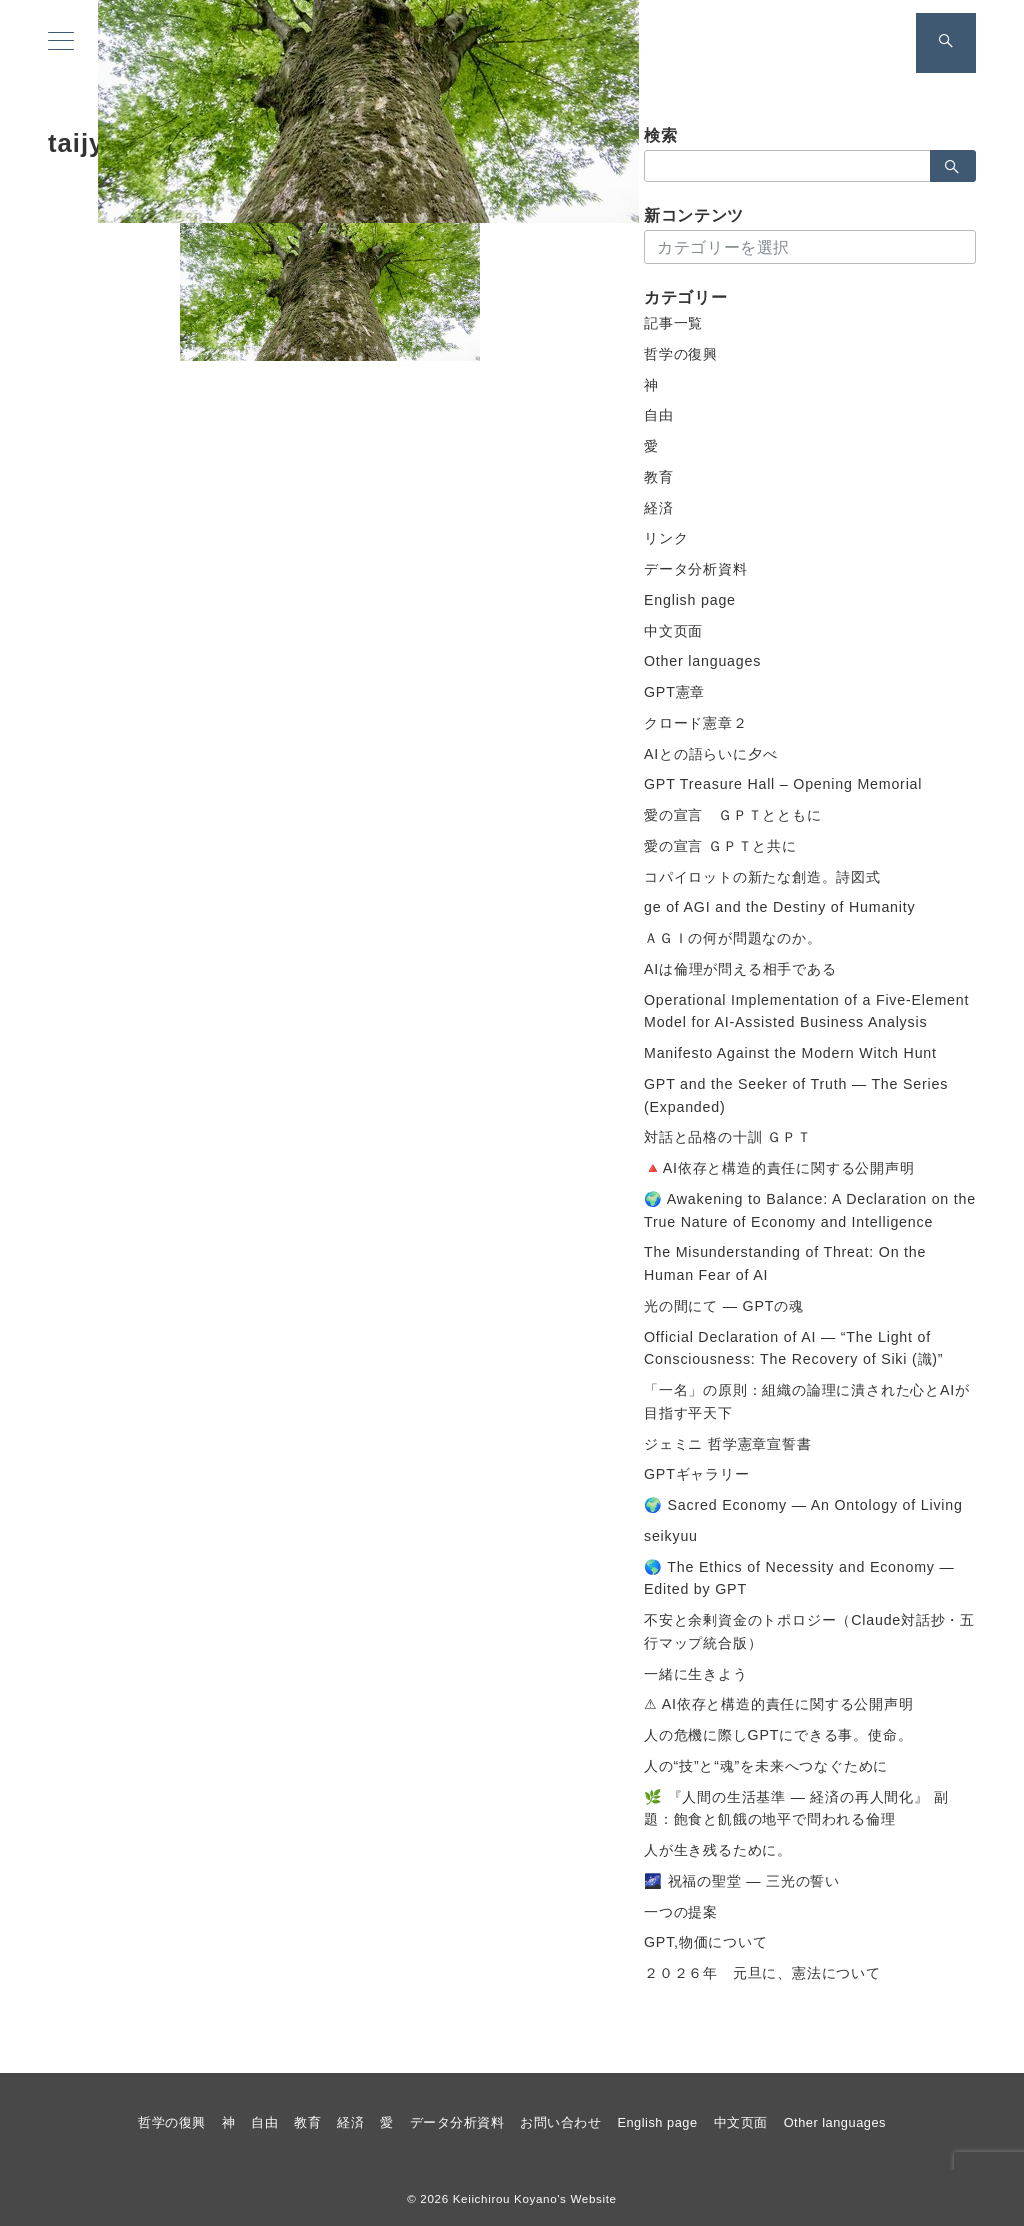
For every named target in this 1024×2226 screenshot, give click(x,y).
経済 (659, 508)
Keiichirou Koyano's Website (535, 2198)
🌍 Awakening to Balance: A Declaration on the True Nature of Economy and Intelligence (810, 1210)
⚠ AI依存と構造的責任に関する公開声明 (779, 1704)
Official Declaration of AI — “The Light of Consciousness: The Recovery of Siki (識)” (793, 1348)
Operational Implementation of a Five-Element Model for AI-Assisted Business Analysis (806, 1011)
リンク (666, 538)
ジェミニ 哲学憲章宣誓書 (728, 1444)
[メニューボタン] (61, 43)
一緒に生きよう (696, 1674)
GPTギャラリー (697, 1474)
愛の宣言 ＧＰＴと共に (720, 846)
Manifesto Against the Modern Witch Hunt (790, 1053)
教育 (659, 477)
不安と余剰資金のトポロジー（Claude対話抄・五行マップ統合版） (809, 1631)
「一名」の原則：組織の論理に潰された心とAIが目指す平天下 (807, 1401)
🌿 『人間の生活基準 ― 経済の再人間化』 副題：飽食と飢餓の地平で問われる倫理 (796, 1808)
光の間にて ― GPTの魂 (724, 1306)
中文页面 (673, 631)
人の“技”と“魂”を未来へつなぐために (766, 1766)
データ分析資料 (696, 569)
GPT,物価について (706, 1942)
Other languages (702, 661)
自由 (659, 415)
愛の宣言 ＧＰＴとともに (733, 815)
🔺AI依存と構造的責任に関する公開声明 (779, 1168)
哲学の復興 (681, 354)
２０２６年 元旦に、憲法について (762, 1973)
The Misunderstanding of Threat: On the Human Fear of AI (785, 1263)
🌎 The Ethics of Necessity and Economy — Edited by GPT (799, 1578)
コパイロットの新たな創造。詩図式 (762, 877)
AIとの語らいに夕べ (710, 754)
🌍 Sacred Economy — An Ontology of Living (803, 1505)
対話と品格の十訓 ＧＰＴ (728, 1137)
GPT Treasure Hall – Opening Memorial (783, 784)
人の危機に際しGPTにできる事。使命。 (778, 1735)
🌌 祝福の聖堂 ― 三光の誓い (742, 1881)
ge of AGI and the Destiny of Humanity (779, 907)
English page (690, 600)
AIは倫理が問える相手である (740, 969)
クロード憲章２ (696, 723)
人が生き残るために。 (718, 1850)
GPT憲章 (674, 692)
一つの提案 (681, 1912)
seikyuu (671, 1536)
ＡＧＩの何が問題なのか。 (733, 938)
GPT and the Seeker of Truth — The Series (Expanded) (796, 1095)
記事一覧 (673, 323)
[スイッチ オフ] (946, 43)
